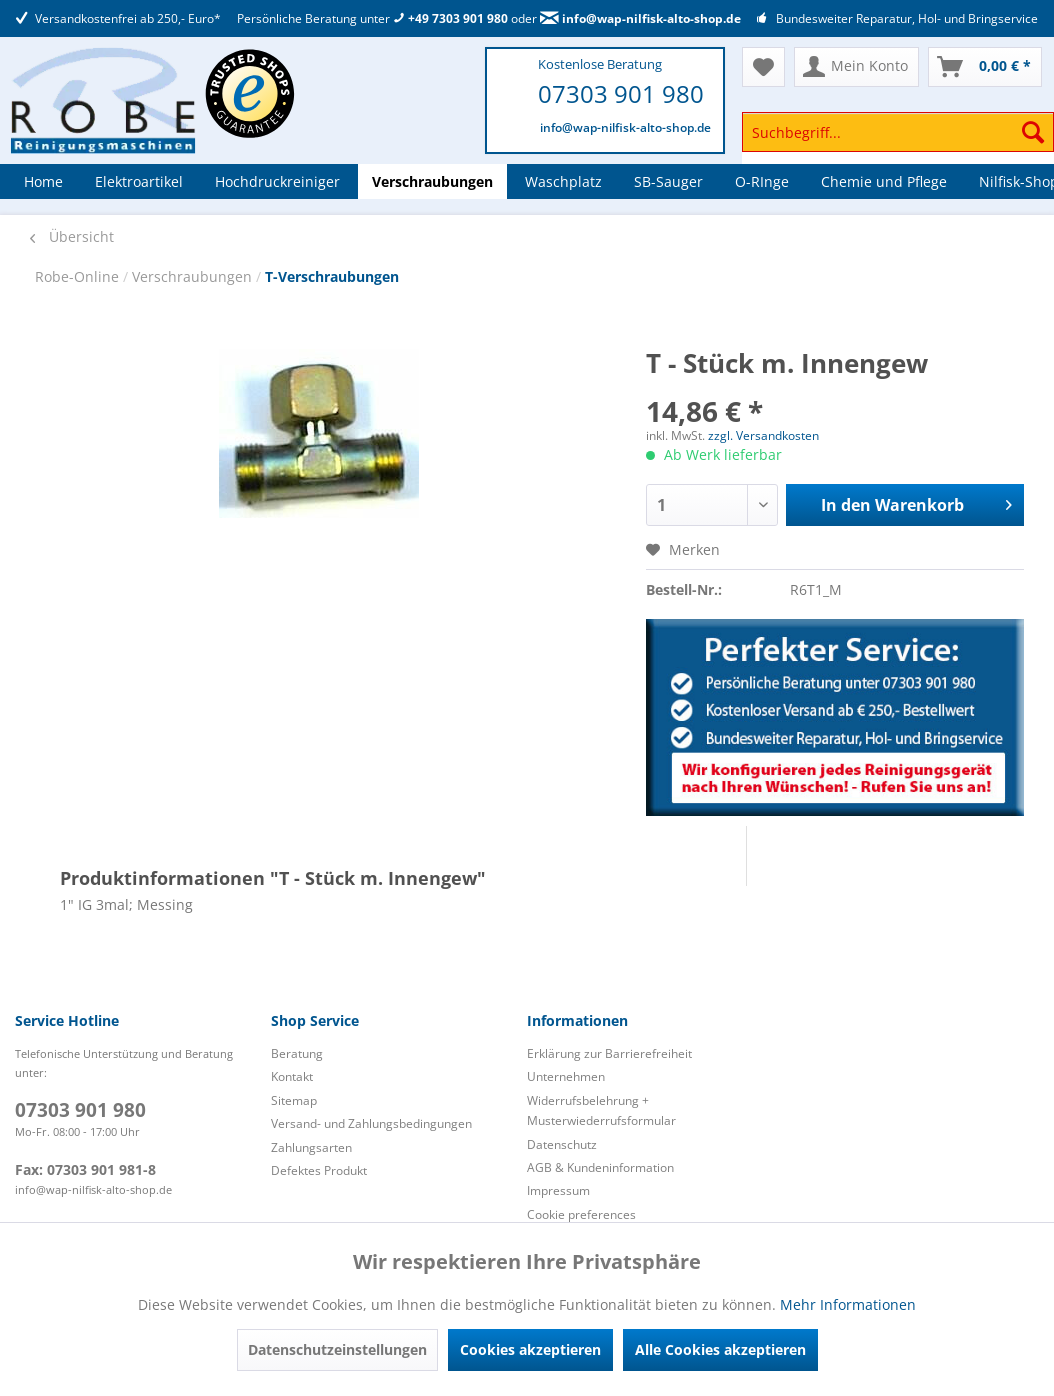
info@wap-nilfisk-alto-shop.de (640, 18)
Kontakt (292, 1076)
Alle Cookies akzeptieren (720, 1349)
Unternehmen (566, 1076)
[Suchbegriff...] (898, 132)
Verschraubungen (194, 276)
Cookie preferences (581, 1214)
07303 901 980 (621, 93)
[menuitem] (898, 141)
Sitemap (294, 1100)
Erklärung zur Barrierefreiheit (609, 1053)
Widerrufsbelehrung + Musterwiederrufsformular (601, 1110)
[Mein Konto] (856, 67)
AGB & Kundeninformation (600, 1167)
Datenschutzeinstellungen (337, 1349)
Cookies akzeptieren (530, 1349)
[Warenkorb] (985, 67)
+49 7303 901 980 (450, 18)
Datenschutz (562, 1144)
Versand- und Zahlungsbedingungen (371, 1123)
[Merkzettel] (763, 67)
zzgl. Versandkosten (763, 435)
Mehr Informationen (848, 1304)
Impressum (558, 1190)
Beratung (297, 1053)
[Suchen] (1033, 132)
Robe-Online (79, 276)
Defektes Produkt (319, 1170)
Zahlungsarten (311, 1147)
